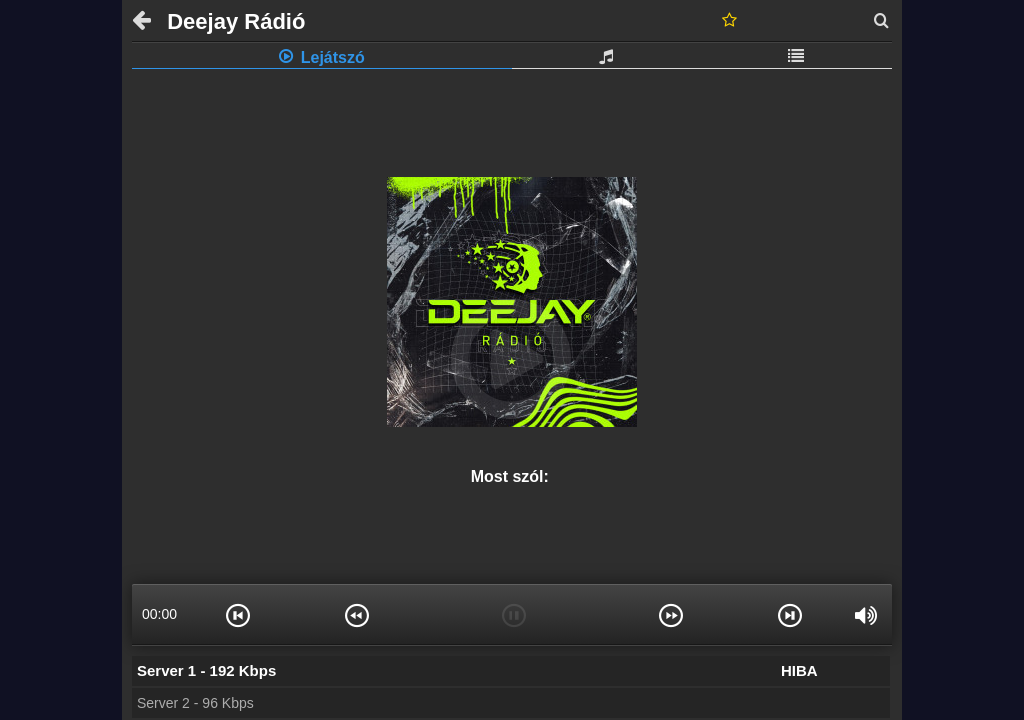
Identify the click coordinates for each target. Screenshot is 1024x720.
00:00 (159, 614)
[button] (238, 614)
